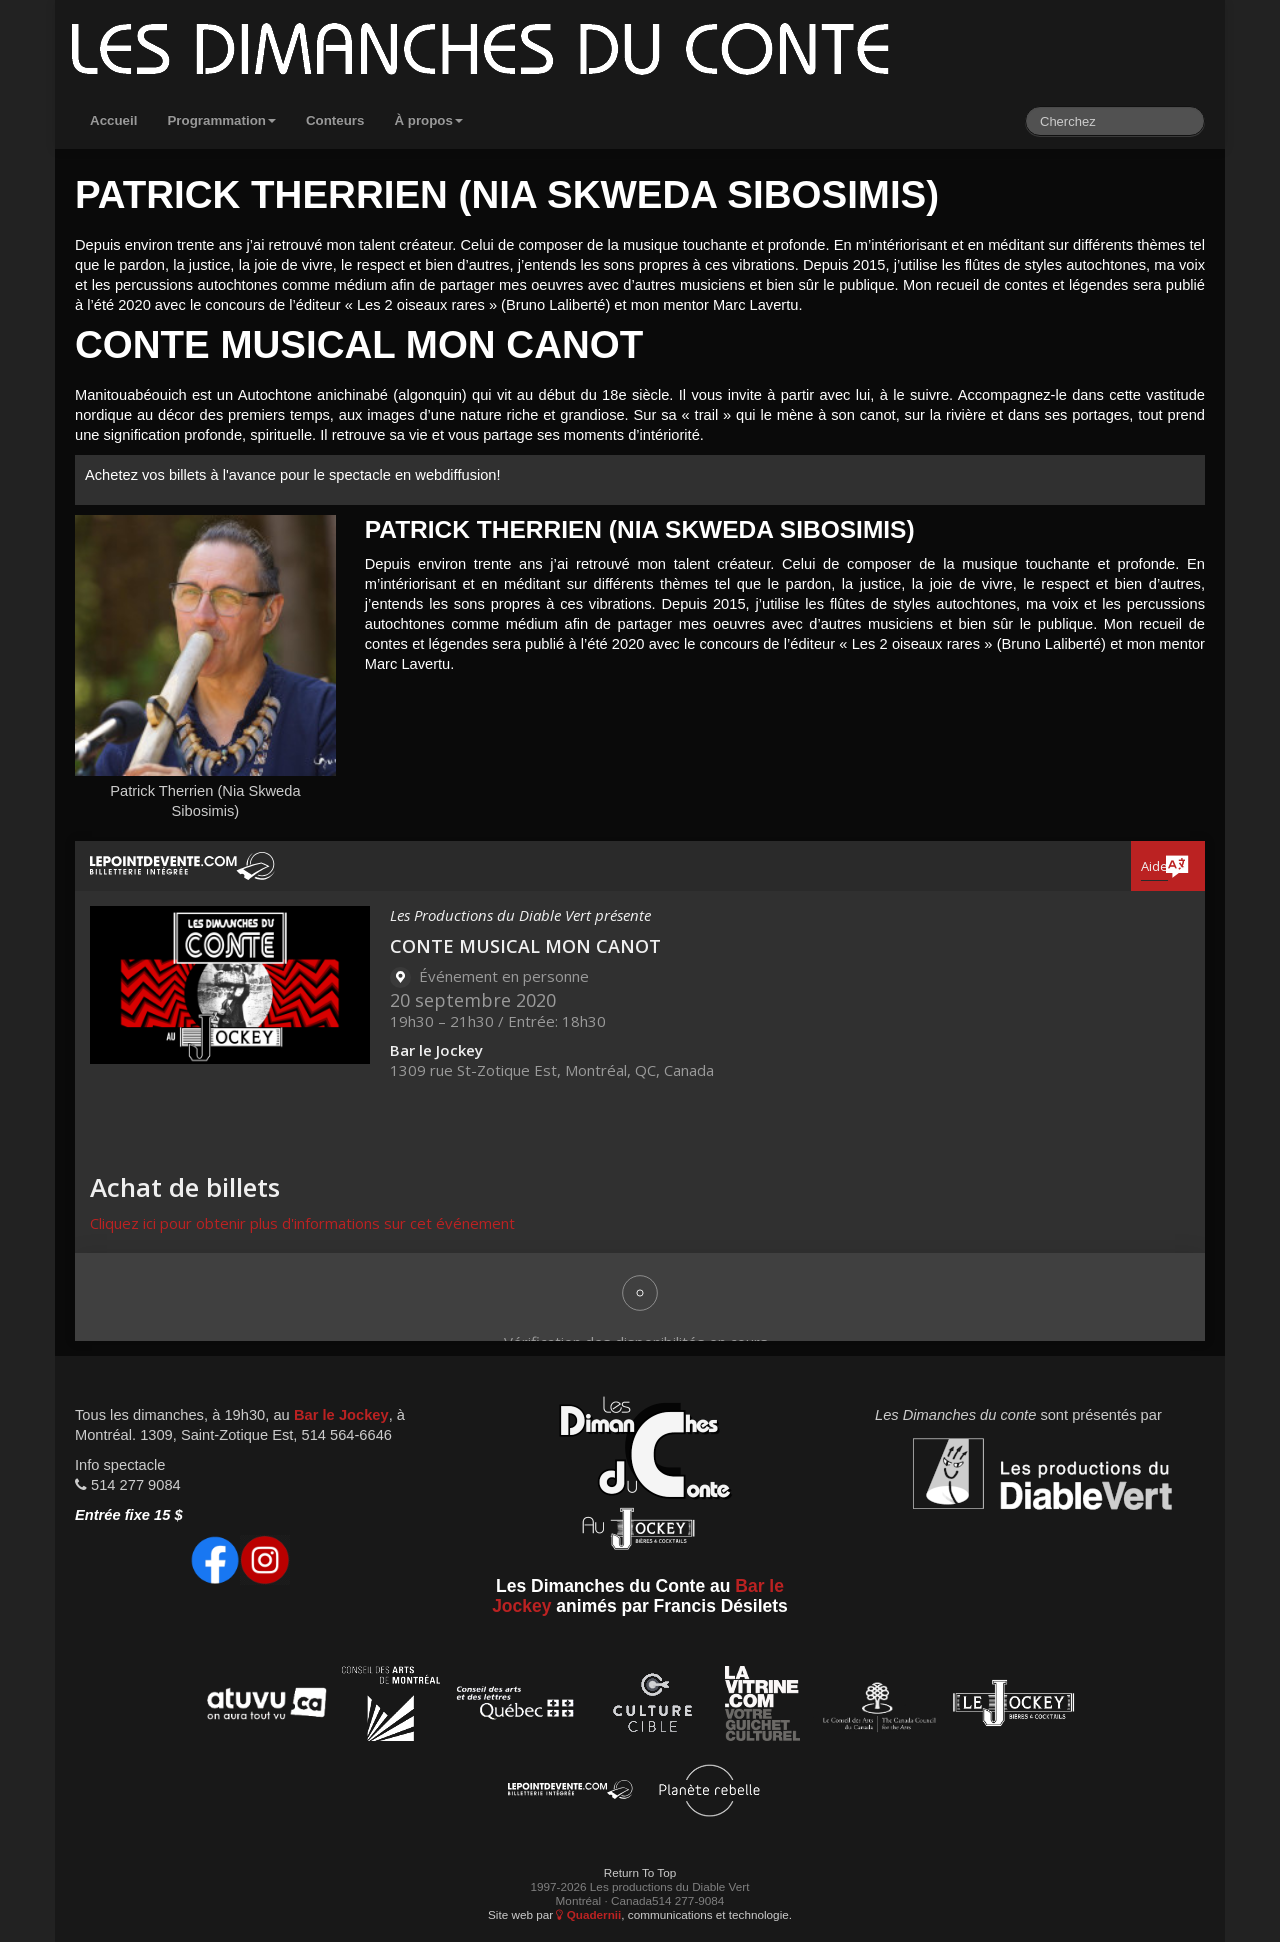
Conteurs (335, 120)
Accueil (113, 120)
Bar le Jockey (341, 1415)
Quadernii (588, 1914)
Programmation (221, 120)
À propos (428, 120)
